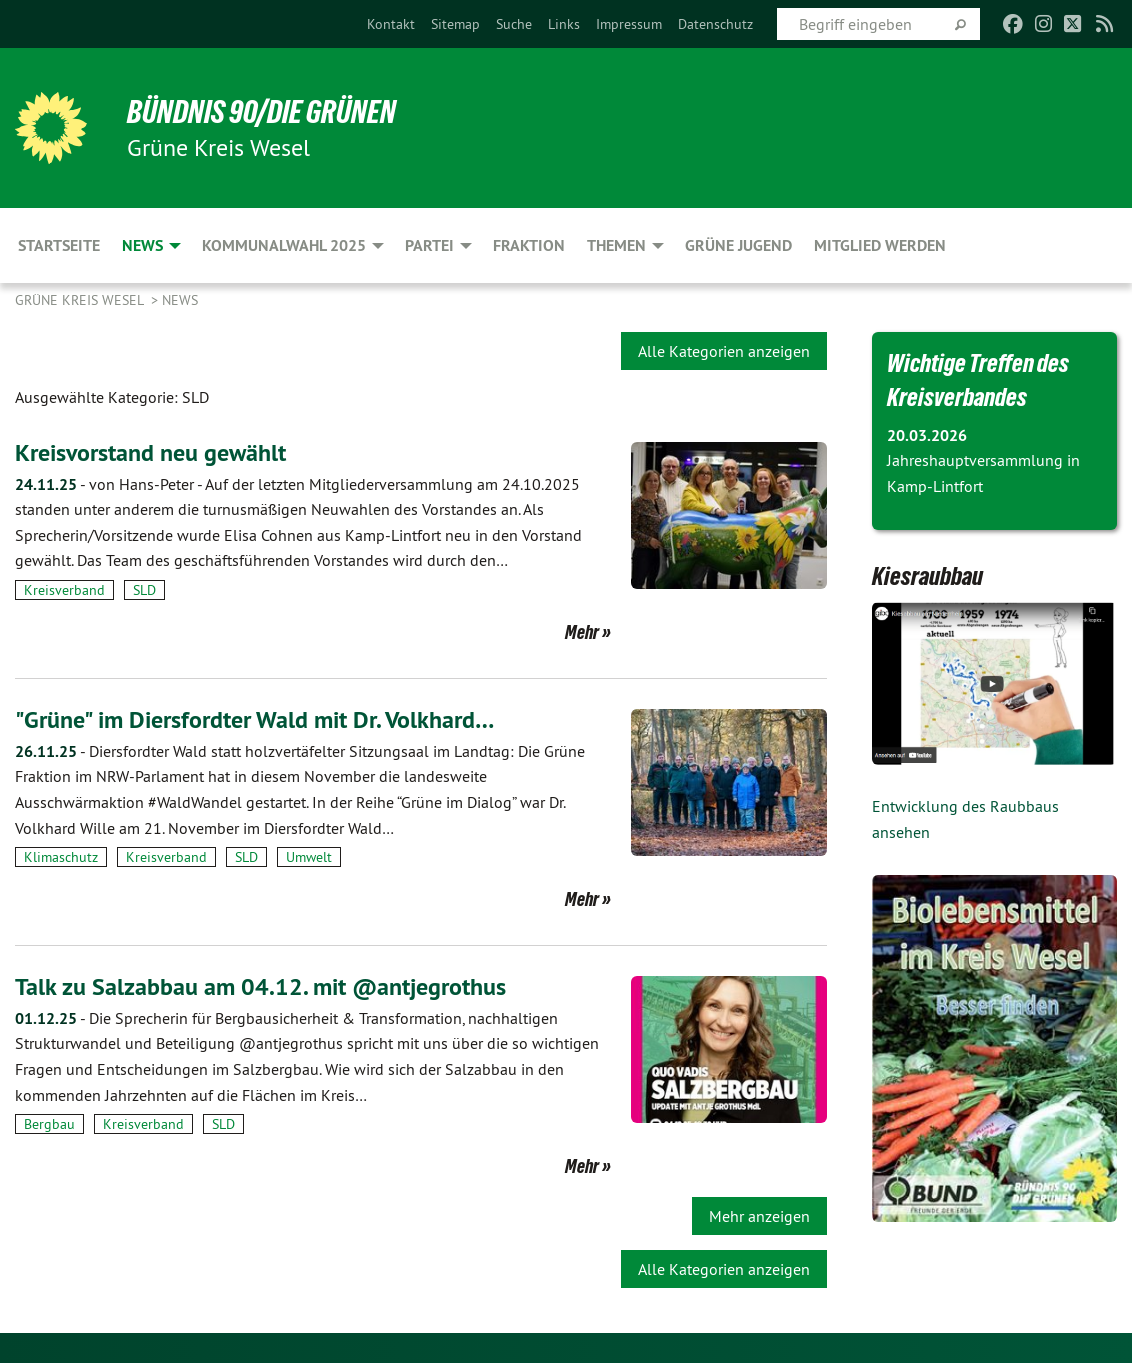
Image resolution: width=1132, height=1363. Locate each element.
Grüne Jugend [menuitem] (738, 245)
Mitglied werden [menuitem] (880, 245)
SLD (144, 590)
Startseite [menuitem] (59, 245)
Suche (514, 24)
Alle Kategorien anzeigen (724, 351)
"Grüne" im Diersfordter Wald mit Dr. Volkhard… (254, 719)
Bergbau (49, 1124)
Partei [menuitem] (429, 245)
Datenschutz (715, 24)
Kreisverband (64, 590)
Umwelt (309, 857)
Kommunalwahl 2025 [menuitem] (284, 245)
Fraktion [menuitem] (529, 245)
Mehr (582, 632)
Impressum (629, 24)
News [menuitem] (142, 245)
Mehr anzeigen (759, 1216)
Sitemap (455, 24)
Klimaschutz (61, 857)
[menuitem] (391, 24)
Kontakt (391, 24)
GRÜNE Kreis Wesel (81, 300)
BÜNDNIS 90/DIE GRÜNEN (261, 112)
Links (564, 24)
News (180, 300)
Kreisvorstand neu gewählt (150, 452)
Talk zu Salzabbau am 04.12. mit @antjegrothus (260, 986)
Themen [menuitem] (616, 245)
